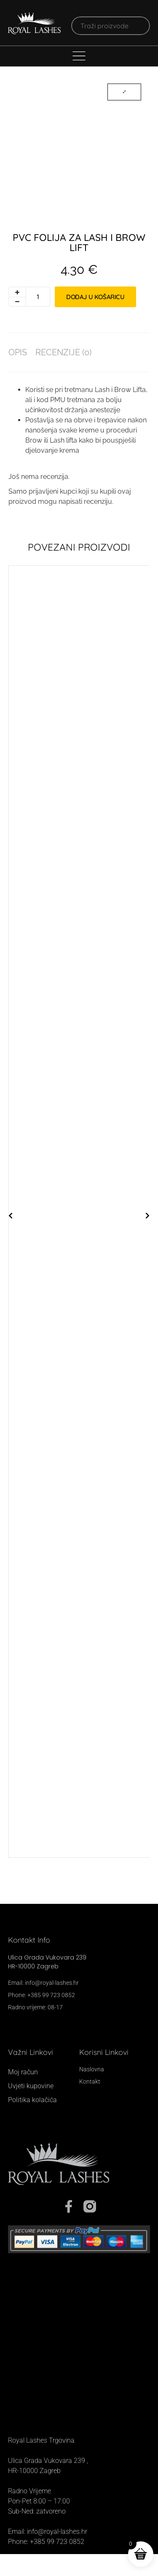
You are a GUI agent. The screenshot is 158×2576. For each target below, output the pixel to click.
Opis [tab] (17, 374)
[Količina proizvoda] (38, 318)
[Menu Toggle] (79, 56)
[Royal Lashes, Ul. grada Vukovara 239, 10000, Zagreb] (79, 2390)
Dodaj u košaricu (95, 318)
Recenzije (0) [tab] (63, 374)
